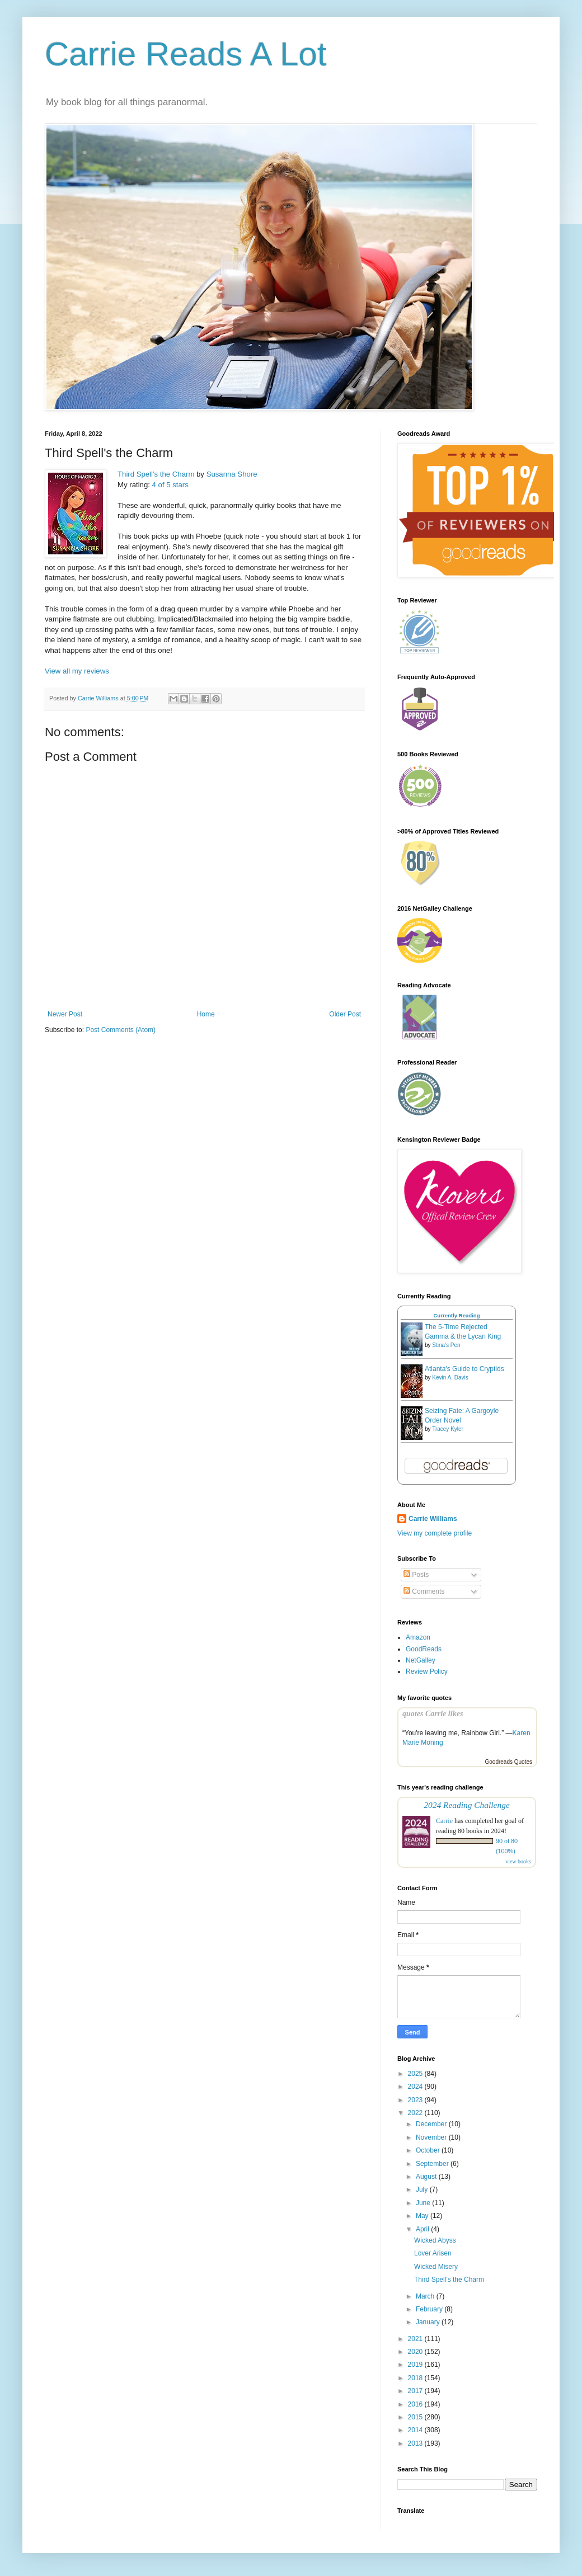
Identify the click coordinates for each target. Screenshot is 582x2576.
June (424, 2203)
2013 (416, 2443)
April (423, 2229)
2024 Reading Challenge (467, 1805)
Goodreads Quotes (509, 1762)
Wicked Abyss (435, 2240)
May (423, 2216)
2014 (416, 2430)
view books (518, 1861)
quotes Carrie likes (432, 1713)
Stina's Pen (446, 1345)
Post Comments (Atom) (121, 1030)
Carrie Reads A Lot (186, 54)
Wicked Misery (436, 2267)
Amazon (418, 1637)
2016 (416, 2404)
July (423, 2189)
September (433, 2164)
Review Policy (427, 1671)
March (426, 2296)
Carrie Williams (433, 1519)
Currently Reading (456, 1315)
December (432, 2124)
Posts (416, 1575)
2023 (416, 2100)
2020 (416, 2352)
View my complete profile (434, 1533)
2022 (416, 2113)
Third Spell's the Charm (156, 474)
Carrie (444, 1821)
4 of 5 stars (170, 485)
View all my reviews (77, 671)
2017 (416, 2391)
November (432, 2137)
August (427, 2177)
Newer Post (65, 1014)
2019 (416, 2364)
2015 (416, 2417)
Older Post (345, 1014)
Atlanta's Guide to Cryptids (464, 1369)
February (430, 2309)
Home (206, 1014)
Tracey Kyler (447, 1429)
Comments (423, 1591)
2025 (416, 2074)
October (429, 2150)
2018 (416, 2378)
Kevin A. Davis (450, 1377)
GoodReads (424, 1649)
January (429, 2322)
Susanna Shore (231, 474)
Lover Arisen (433, 2253)
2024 (416, 2086)
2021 (416, 2339)
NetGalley (420, 1660)
